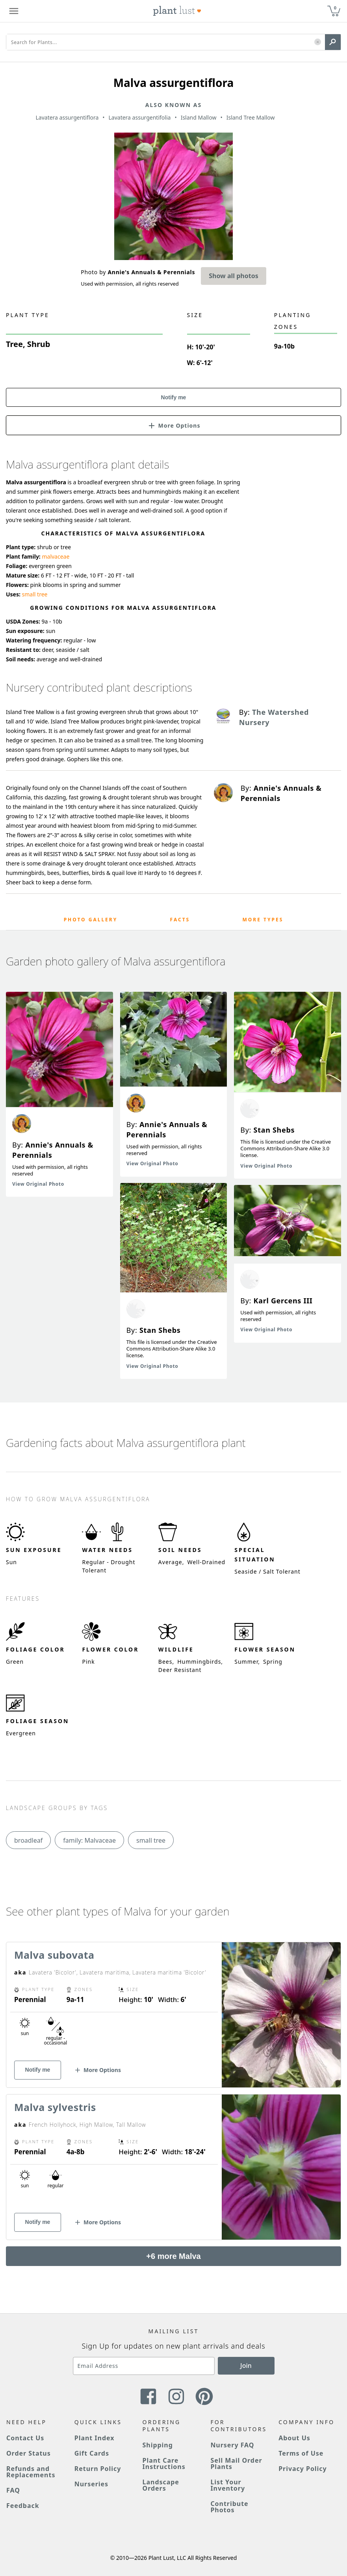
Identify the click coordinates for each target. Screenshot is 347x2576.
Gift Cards (91, 2453)
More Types (263, 919)
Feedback (22, 2505)
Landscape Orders (161, 2485)
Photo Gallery (91, 919)
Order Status (28, 2453)
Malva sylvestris (55, 2107)
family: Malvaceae (89, 1840)
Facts (180, 919)
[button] (317, 42)
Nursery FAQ (232, 2445)
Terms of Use (300, 2453)
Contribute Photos (229, 2506)
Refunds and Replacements (30, 2471)
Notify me (173, 397)
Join (246, 2365)
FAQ (13, 2490)
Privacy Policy (302, 2468)
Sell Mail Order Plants (236, 2463)
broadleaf (28, 1840)
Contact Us (25, 2438)
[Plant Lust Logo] (177, 11)
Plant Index (94, 2438)
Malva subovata (54, 1955)
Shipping (158, 2445)
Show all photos (233, 275)
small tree (35, 594)
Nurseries (91, 2484)
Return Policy (97, 2468)
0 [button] (335, 8)
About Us (294, 2438)
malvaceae (55, 556)
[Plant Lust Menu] (14, 11)
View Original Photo (38, 1184)
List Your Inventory (227, 2485)
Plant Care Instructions (164, 2463)
